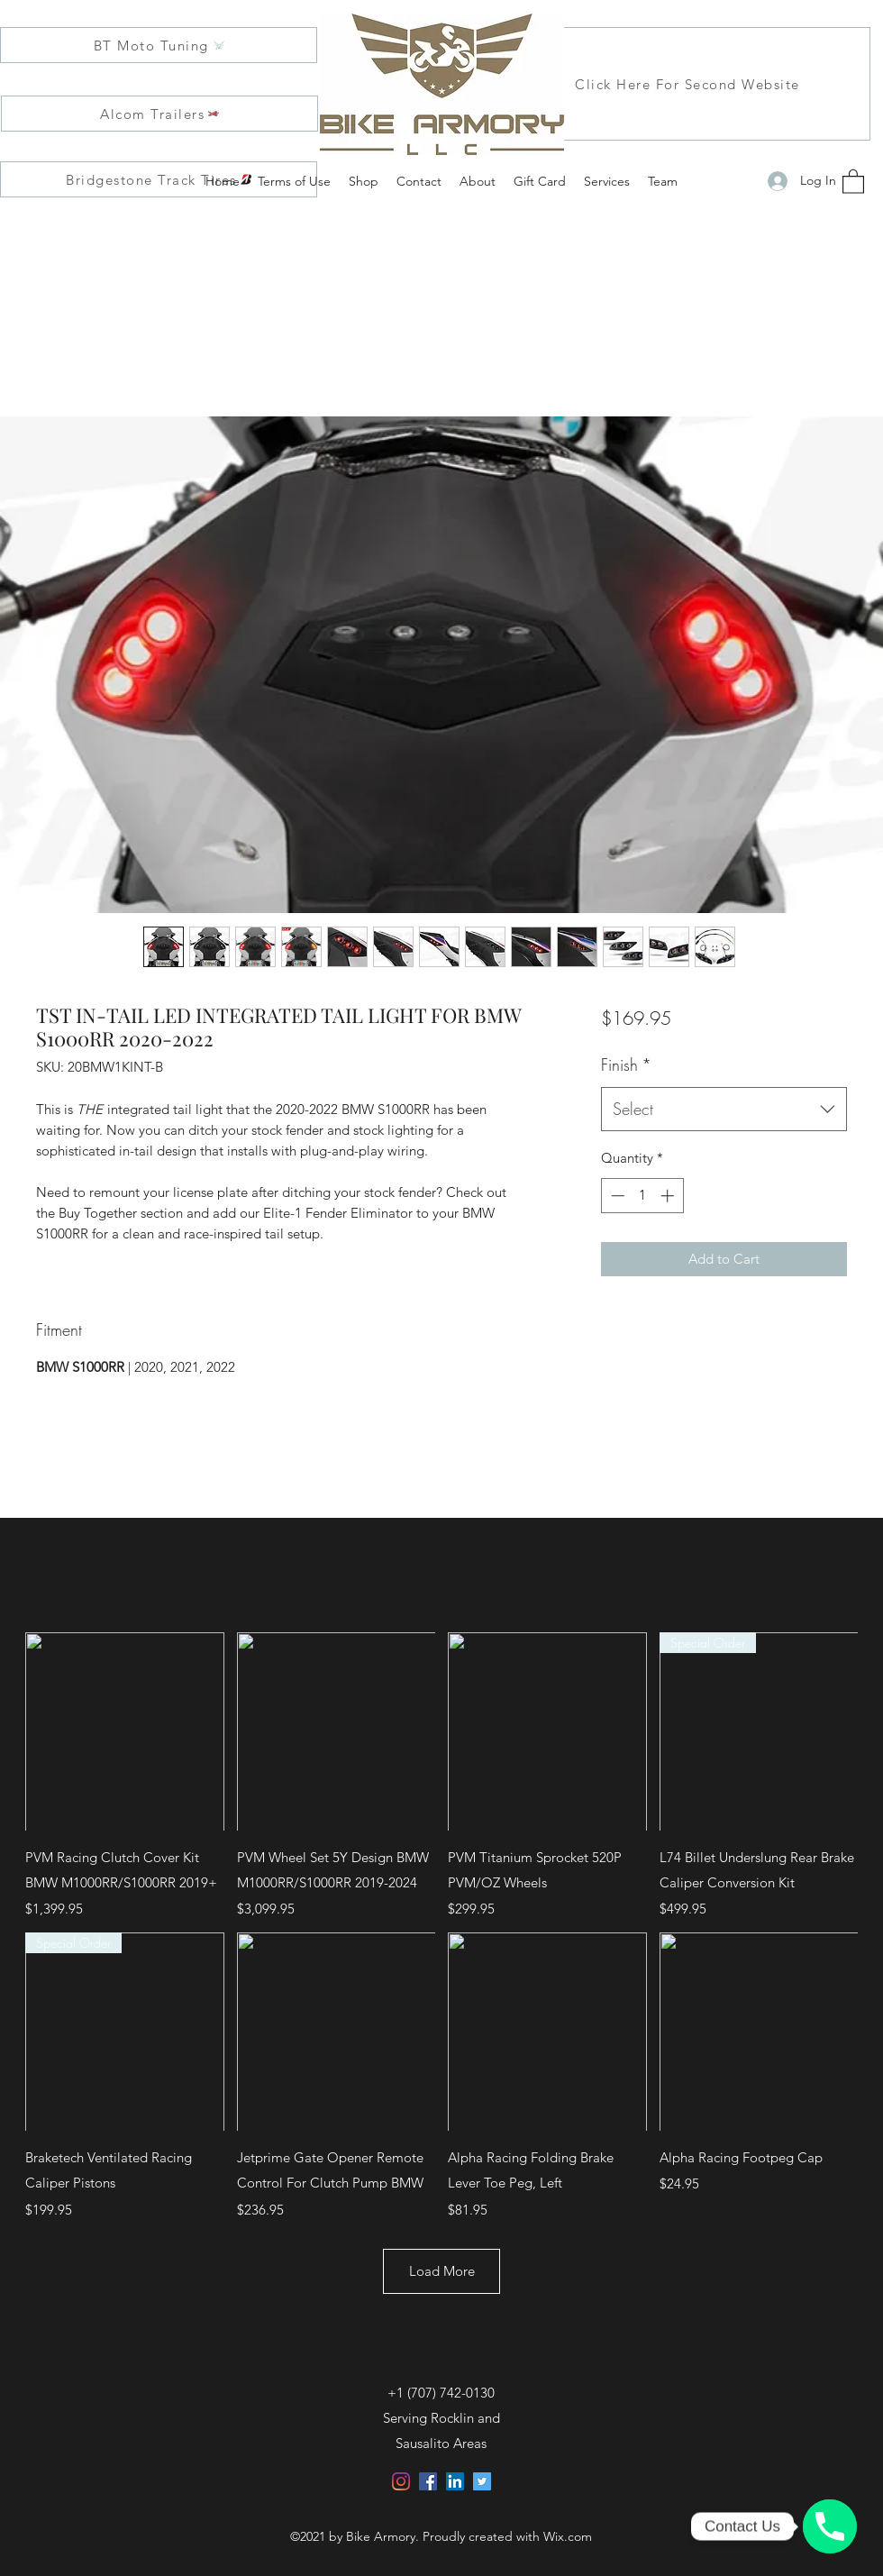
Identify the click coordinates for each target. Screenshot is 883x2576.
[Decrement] (616, 1195)
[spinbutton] (642, 1195)
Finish (626, 1064)
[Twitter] (482, 2481)
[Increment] (669, 1195)
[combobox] (724, 1109)
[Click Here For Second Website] (688, 84)
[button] (853, 181)
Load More (442, 2270)
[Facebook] (428, 2481)
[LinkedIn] (455, 2481)
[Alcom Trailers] (159, 114)
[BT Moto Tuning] (158, 45)
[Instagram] (401, 2481)
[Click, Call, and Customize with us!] (830, 2526)
